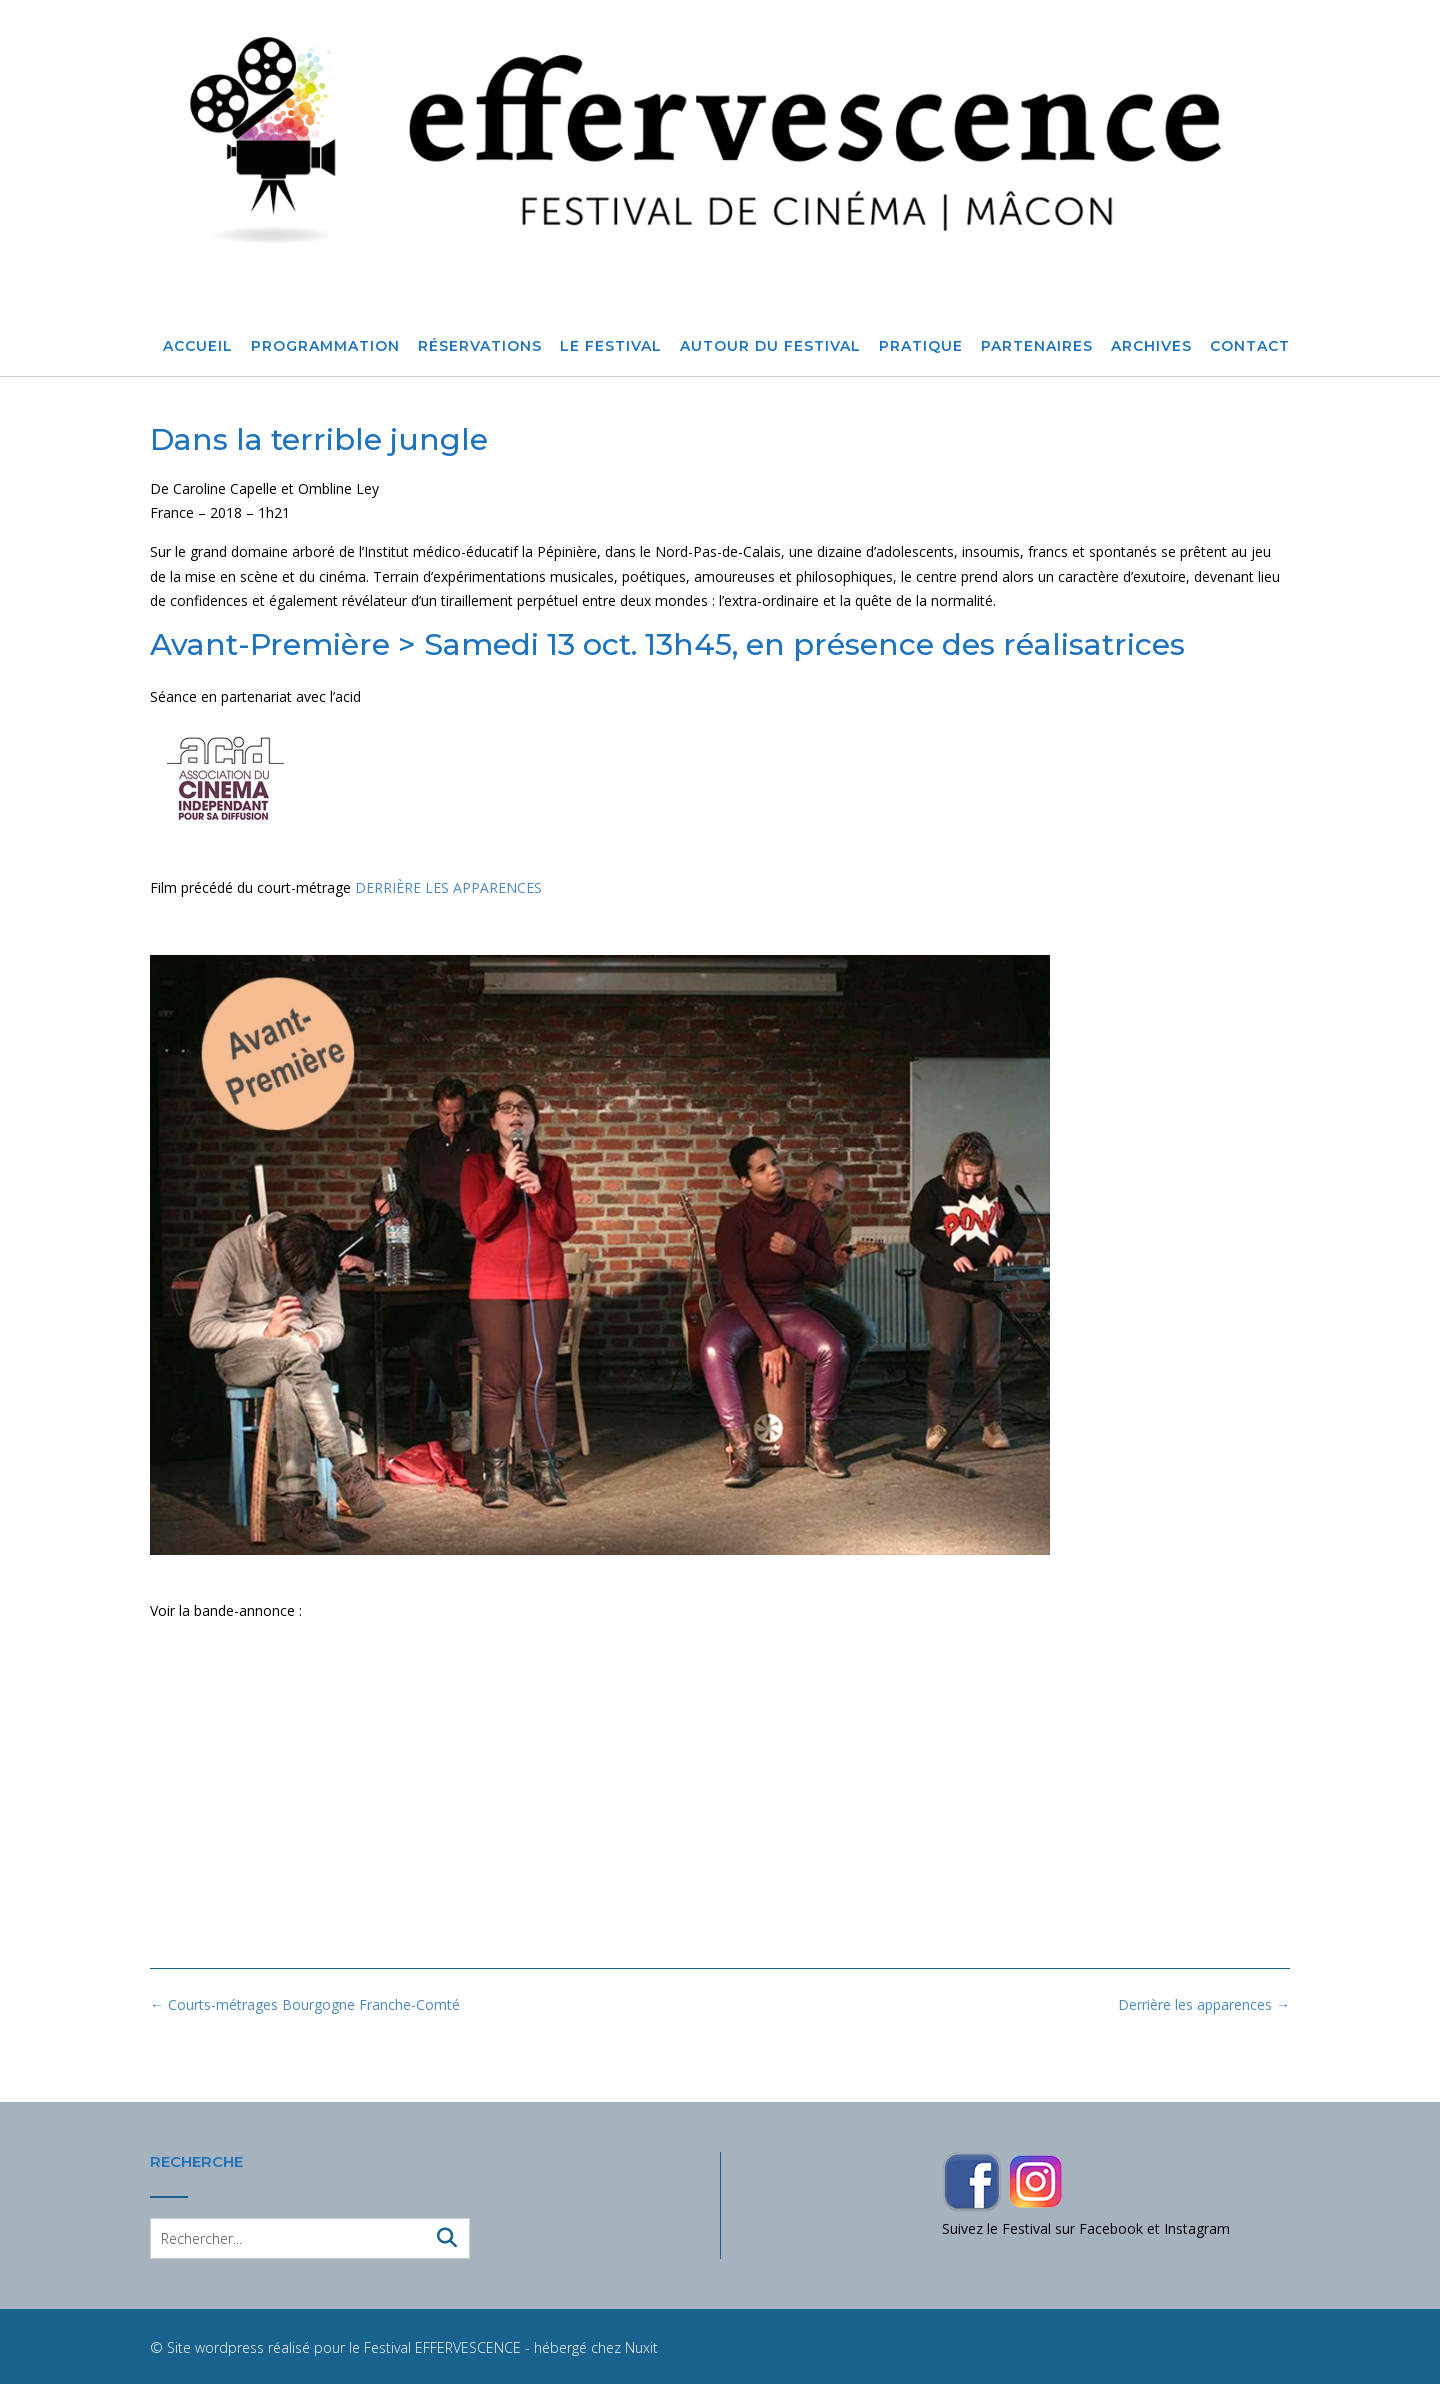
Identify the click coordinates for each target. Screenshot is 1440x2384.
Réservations (480, 347)
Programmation (325, 347)
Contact (1250, 347)
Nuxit (641, 2347)
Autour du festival (770, 347)
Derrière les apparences (1204, 2004)
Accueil (198, 347)
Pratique (921, 347)
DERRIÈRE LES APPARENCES (448, 887)
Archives (1151, 347)
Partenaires (1037, 347)
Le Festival (611, 347)
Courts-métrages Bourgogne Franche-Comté (305, 2004)
